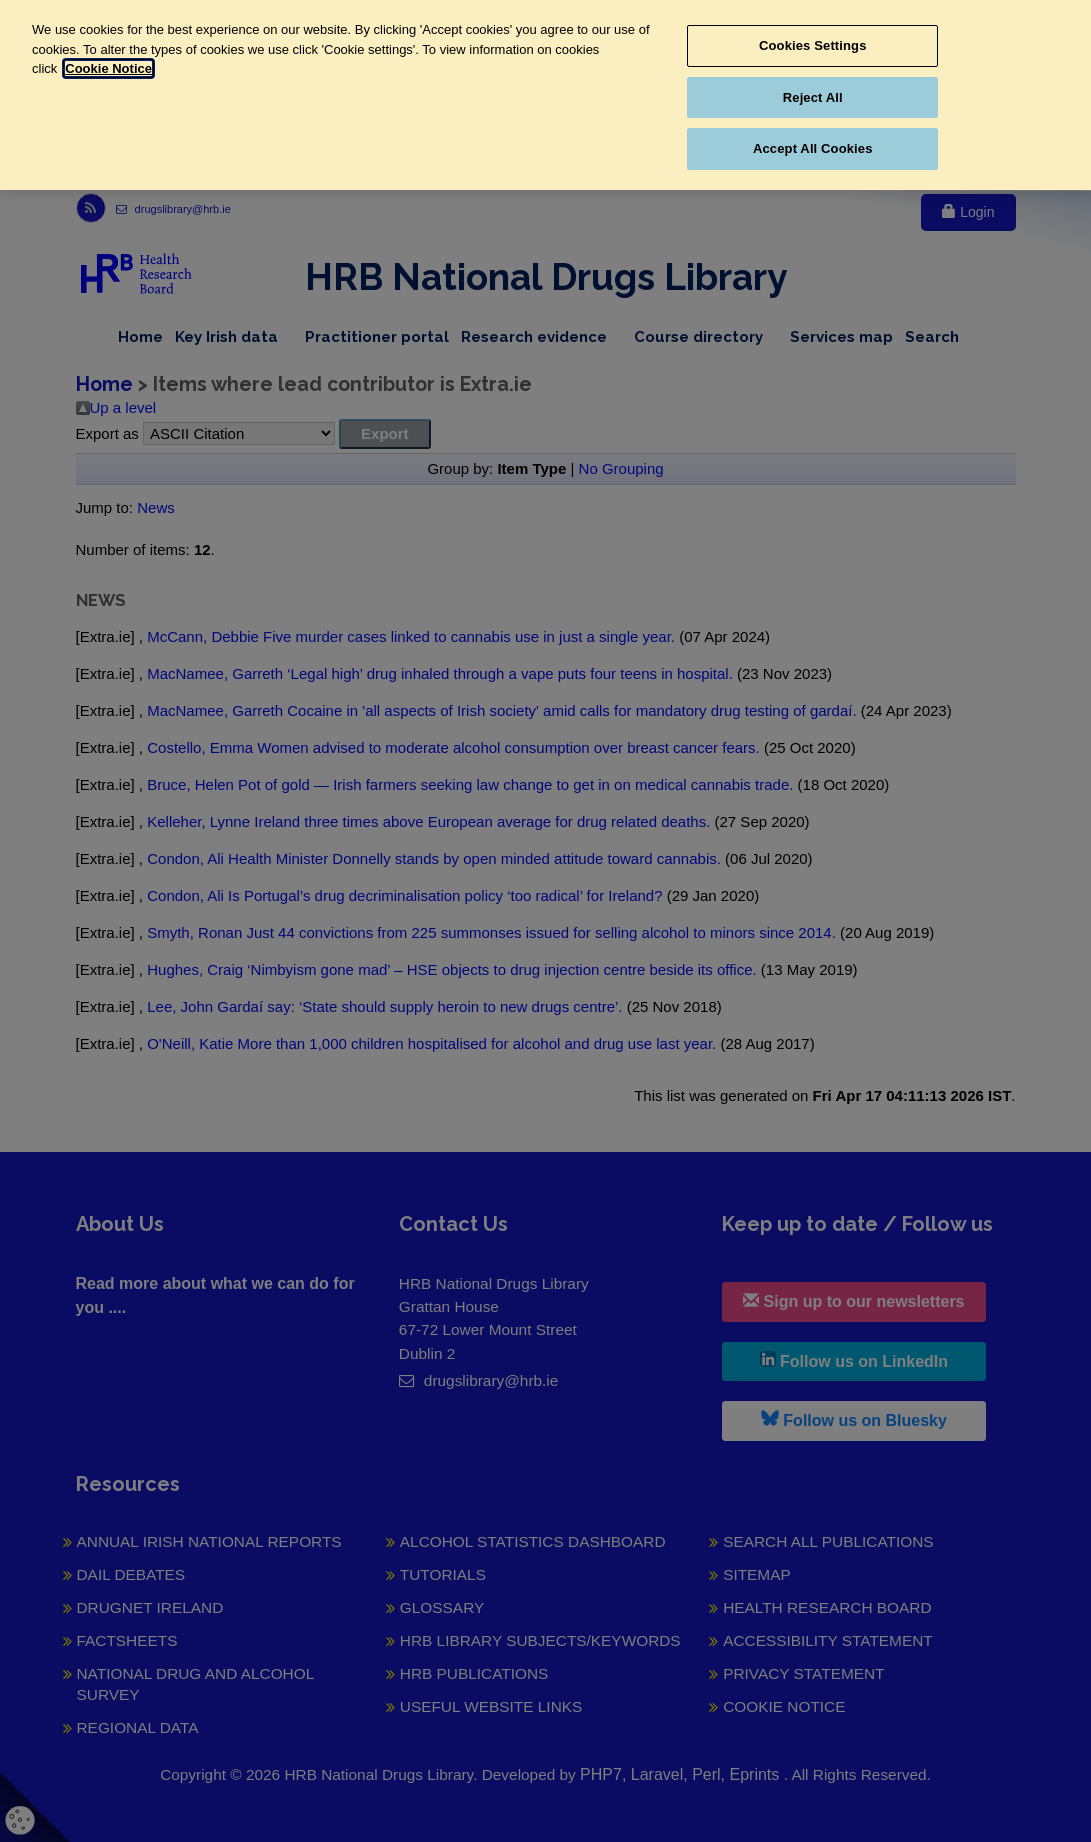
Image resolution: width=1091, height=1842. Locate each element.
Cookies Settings (813, 45)
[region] (545, 95)
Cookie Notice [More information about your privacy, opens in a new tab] (108, 68)
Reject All (813, 97)
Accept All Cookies (813, 148)
